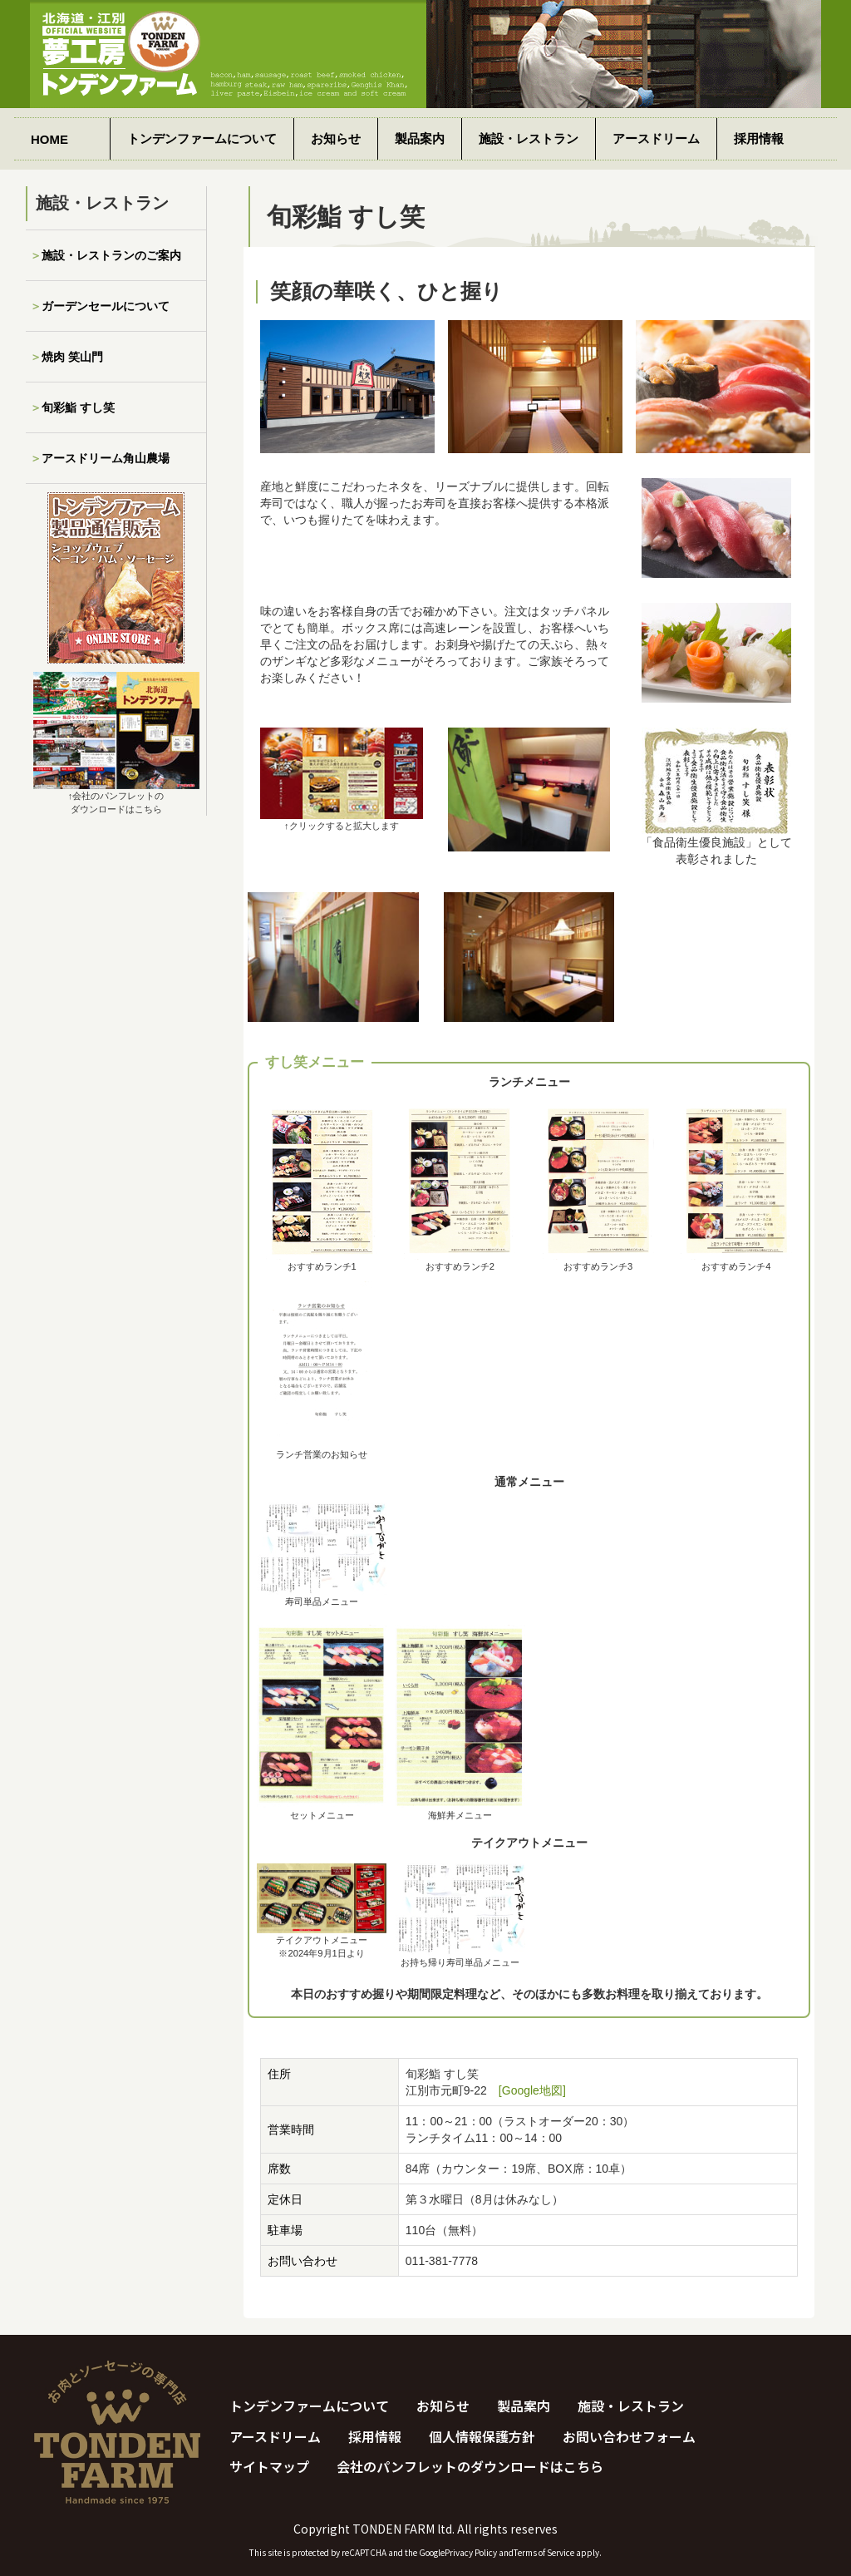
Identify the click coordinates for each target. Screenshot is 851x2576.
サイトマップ (269, 2466)
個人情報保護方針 (482, 2436)
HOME (49, 139)
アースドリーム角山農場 (106, 458)
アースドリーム (656, 138)
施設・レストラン (528, 138)
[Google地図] (532, 2090)
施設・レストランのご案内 (111, 255)
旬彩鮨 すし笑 (78, 407)
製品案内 (420, 138)
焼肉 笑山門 (72, 356)
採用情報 (759, 138)
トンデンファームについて (202, 138)
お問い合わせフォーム (629, 2436)
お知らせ (336, 138)
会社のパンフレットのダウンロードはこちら (470, 2466)
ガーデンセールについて (106, 306)
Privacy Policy (471, 2552)
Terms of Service (544, 2552)
